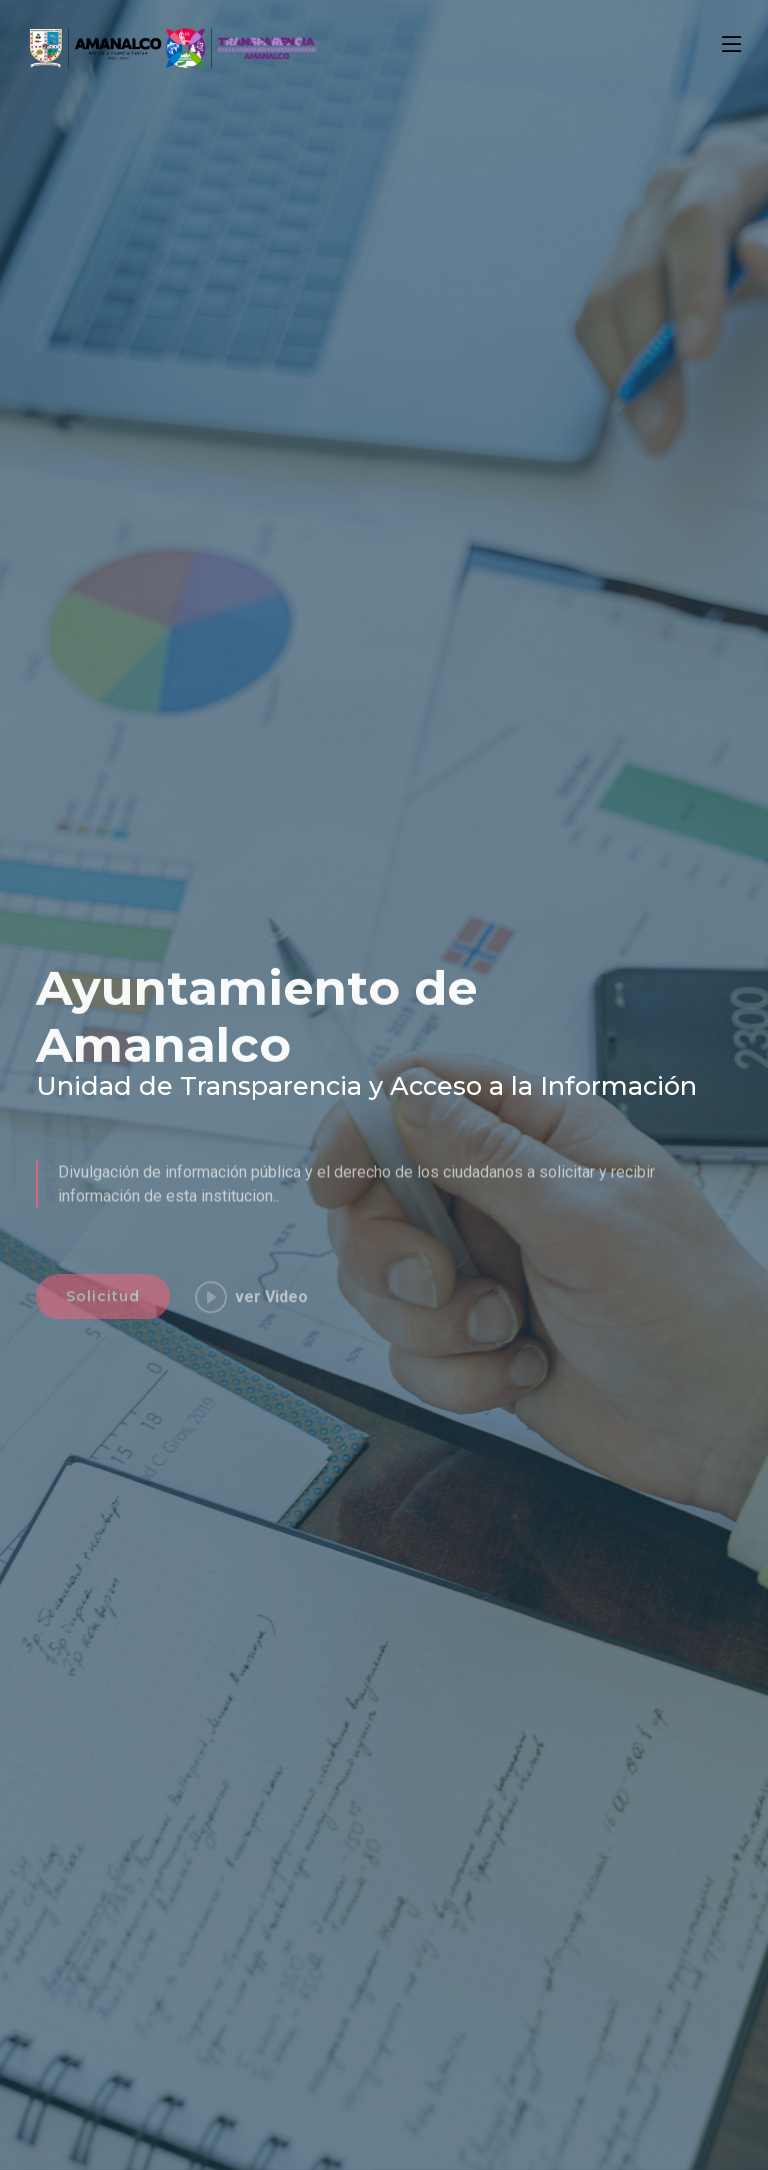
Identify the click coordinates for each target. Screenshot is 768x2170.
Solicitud (103, 1332)
